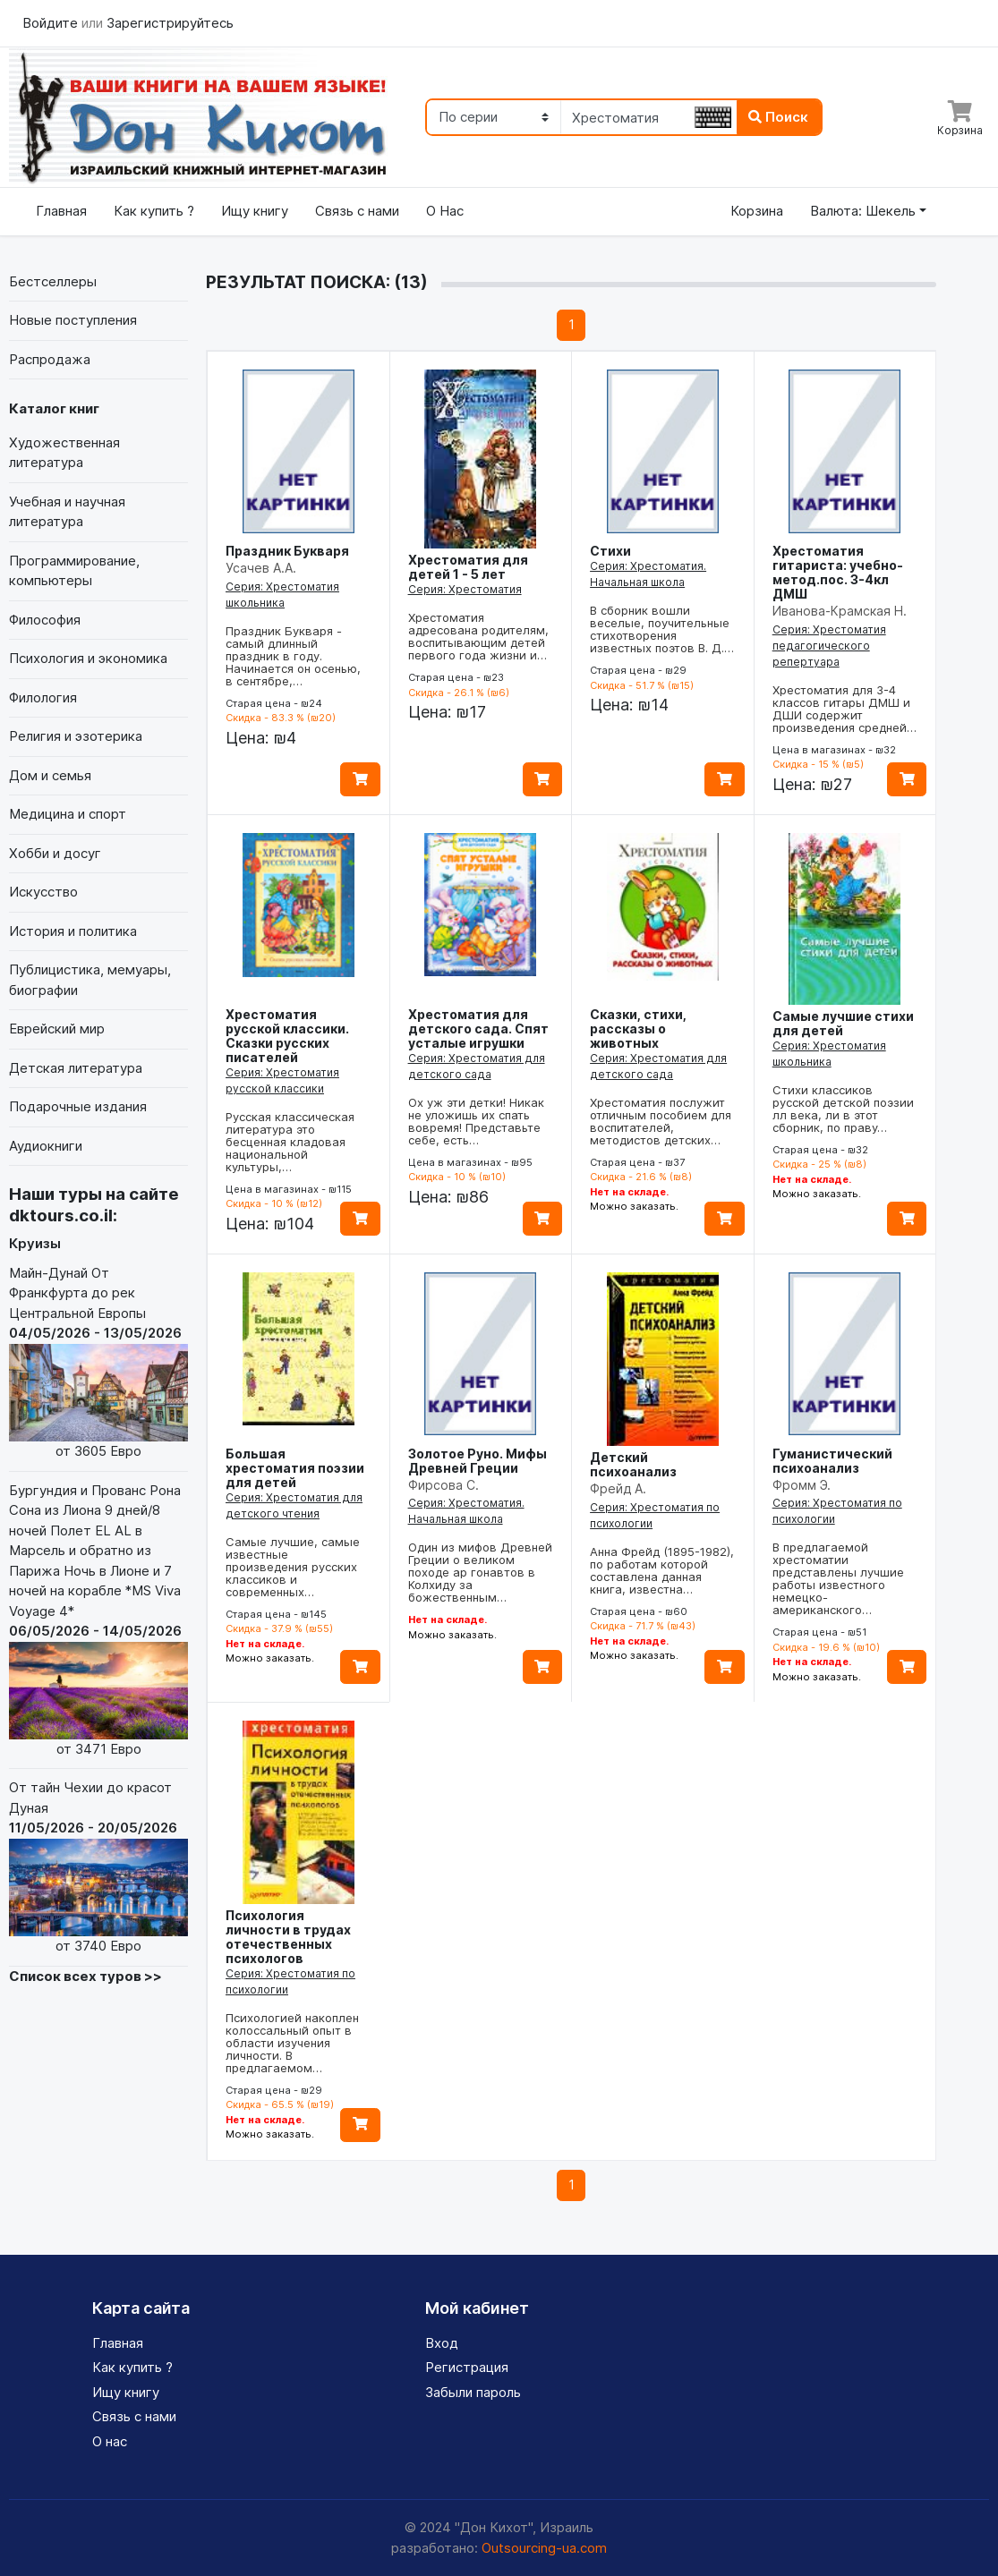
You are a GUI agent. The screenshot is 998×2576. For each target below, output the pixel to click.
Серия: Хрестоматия (465, 589)
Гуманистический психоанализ (832, 1460)
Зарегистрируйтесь (170, 22)
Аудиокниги (45, 1145)
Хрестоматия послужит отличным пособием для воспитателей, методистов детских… (660, 1121)
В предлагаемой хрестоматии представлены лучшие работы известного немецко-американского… (838, 1578)
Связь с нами (357, 210)
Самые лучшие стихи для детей (843, 1023)
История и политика (73, 930)
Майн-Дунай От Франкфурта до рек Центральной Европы (98, 1363)
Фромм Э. (801, 1484)
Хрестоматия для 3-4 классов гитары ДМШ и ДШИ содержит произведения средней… (844, 709)
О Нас (445, 210)
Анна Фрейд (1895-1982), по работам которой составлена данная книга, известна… (662, 1570)
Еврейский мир (57, 1028)
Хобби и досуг (55, 853)
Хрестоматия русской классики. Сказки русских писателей (287, 1036)
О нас (109, 2441)
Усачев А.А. (261, 567)
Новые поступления (73, 319)
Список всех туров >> (85, 1976)
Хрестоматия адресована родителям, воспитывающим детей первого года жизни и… (478, 636)
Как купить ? (154, 210)
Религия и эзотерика (75, 735)
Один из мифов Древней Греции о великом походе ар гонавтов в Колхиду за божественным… (480, 1572)
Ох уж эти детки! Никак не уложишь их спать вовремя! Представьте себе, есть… (476, 1121)
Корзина (756, 210)
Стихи (610, 550)
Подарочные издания (78, 1106)
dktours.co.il (61, 1215)
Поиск (778, 116)
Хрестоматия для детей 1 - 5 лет (468, 567)
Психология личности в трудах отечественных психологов (288, 1937)
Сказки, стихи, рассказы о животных (638, 1028)
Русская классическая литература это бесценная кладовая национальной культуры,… (290, 1141)
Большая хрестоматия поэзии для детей (295, 1468)
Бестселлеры (53, 281)
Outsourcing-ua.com (544, 2547)
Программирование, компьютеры (74, 571)
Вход (441, 2342)
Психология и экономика (88, 658)
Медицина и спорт (67, 813)
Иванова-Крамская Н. (839, 610)
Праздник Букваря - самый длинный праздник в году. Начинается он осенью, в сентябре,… (293, 656)
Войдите (51, 22)
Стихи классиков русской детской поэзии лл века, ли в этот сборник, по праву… (843, 1109)
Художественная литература (64, 453)
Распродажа (49, 359)
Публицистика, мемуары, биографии (90, 980)
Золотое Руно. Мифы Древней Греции (477, 1460)
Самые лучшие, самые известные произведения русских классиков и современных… (293, 1566)
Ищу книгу (254, 210)
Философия (45, 619)
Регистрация (466, 2367)
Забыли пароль (473, 2392)
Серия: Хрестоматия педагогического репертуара (829, 645)
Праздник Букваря (287, 550)
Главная (61, 210)
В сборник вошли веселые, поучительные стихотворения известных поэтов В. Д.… (662, 629)
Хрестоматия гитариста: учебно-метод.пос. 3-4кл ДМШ (837, 572)
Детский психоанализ (633, 1464)
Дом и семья (50, 775)
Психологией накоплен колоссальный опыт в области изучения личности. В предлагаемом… (292, 2042)
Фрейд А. (618, 1488)
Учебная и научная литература (67, 512)
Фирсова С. (443, 1484)
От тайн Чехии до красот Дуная (98, 1867)
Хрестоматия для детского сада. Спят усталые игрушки (478, 1028)
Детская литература (75, 1067)
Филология (43, 697)
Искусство (43, 891)
